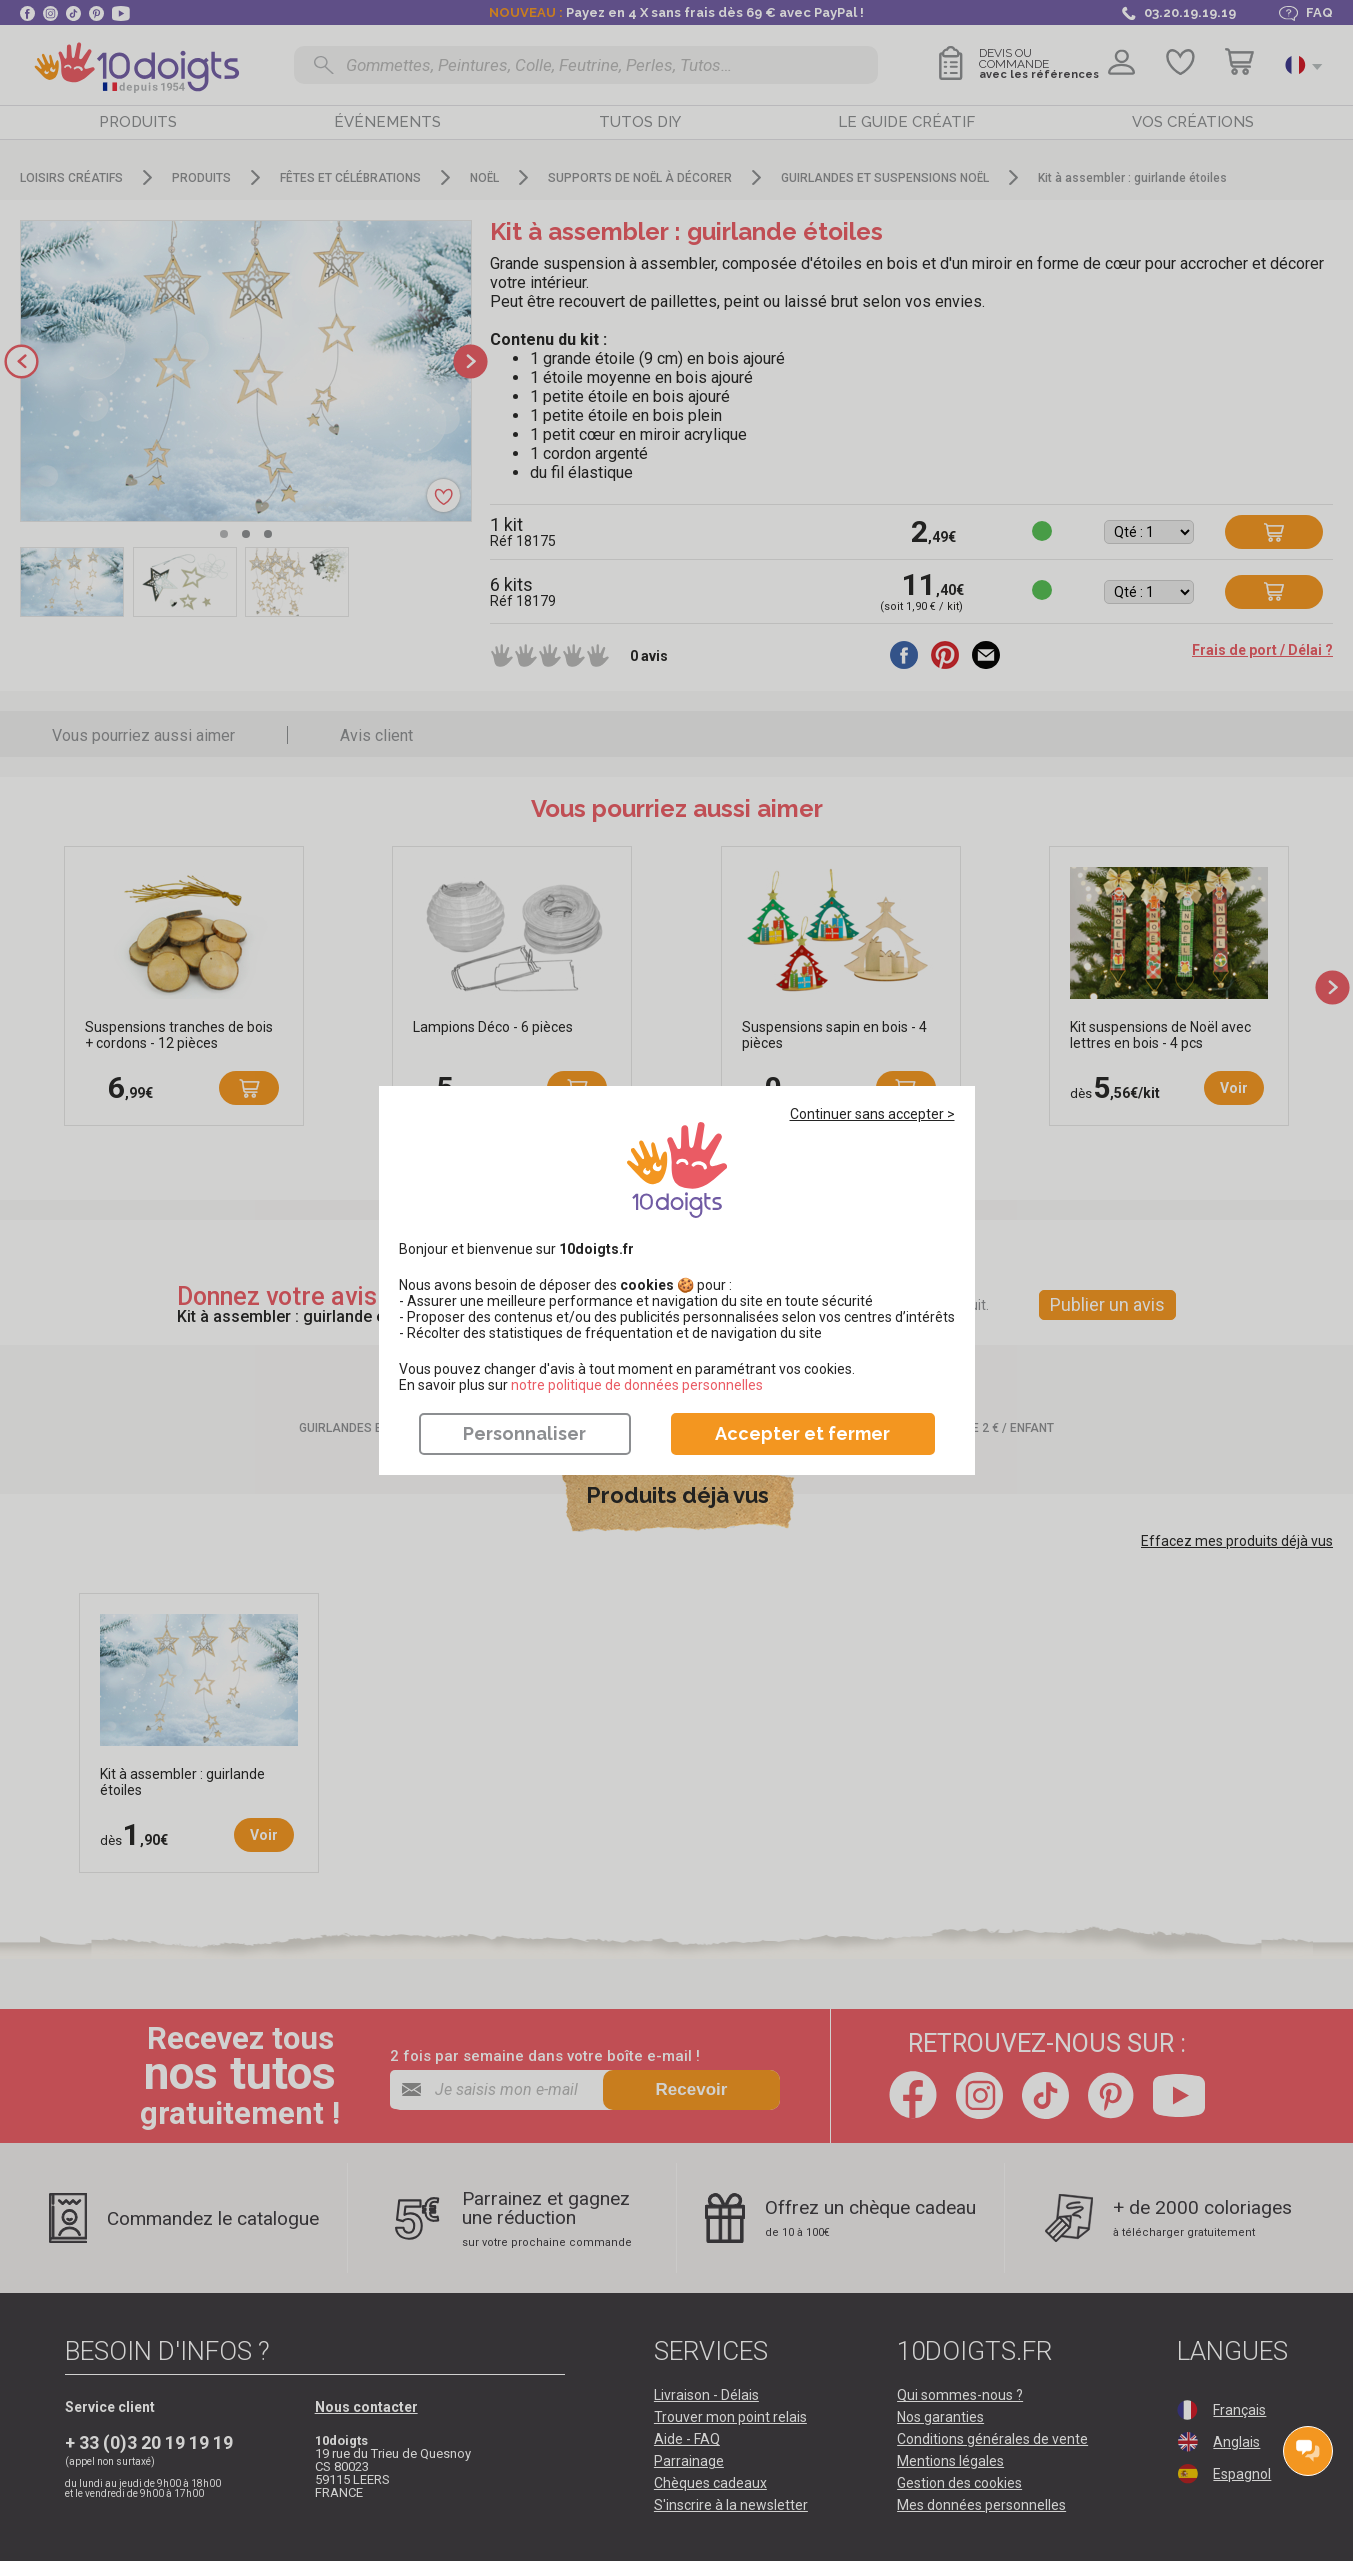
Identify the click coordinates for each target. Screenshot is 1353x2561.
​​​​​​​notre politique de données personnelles (637, 1385)
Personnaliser (524, 1433)
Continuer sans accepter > (872, 1114)
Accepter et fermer (802, 1433)
